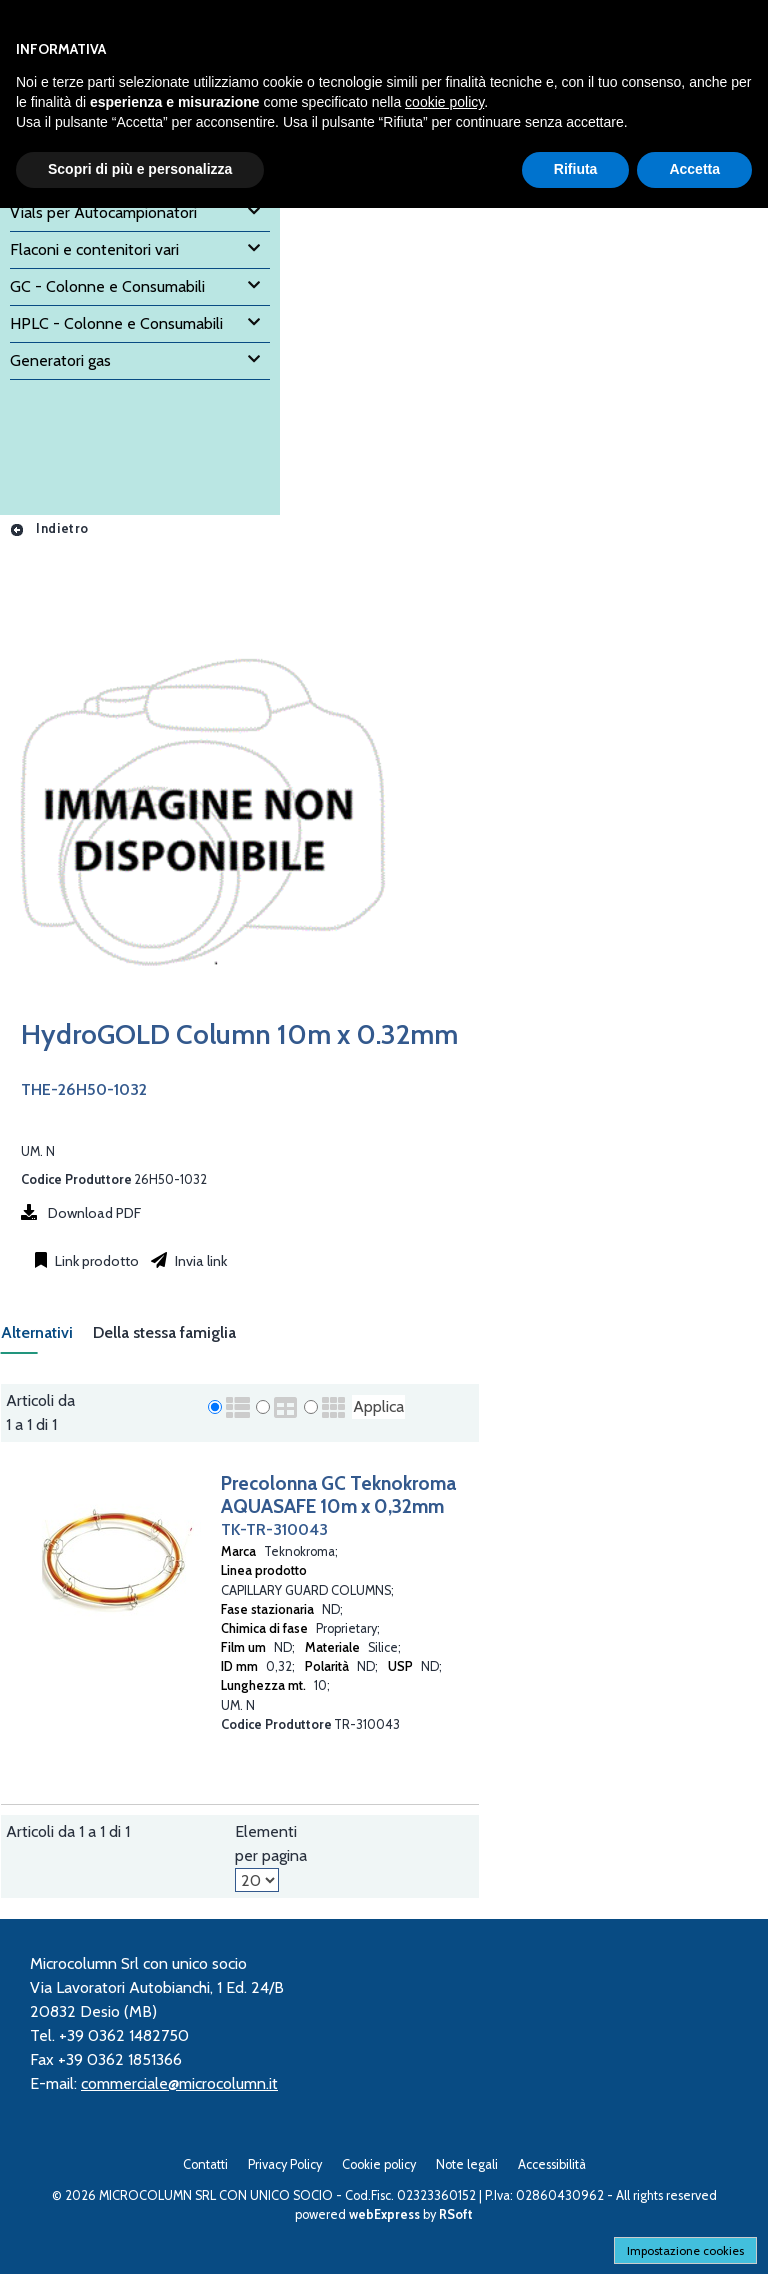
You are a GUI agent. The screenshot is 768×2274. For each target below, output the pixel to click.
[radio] (215, 1407)
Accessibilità (552, 2164)
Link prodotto (95, 1261)
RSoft (456, 2214)
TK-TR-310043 (274, 1529)
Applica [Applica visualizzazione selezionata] (378, 1406)
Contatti (205, 2164)
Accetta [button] (694, 169)
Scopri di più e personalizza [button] (140, 169)
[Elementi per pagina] (257, 1880)
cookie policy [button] (444, 102)
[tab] (47, 1338)
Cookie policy (379, 2164)
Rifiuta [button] (576, 169)
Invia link (199, 1261)
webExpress (384, 2214)
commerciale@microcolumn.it (179, 2083)
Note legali (467, 2164)
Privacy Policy (285, 2164)
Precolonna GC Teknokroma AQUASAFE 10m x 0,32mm (338, 1494)
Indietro (49, 528)
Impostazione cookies (685, 2250)
